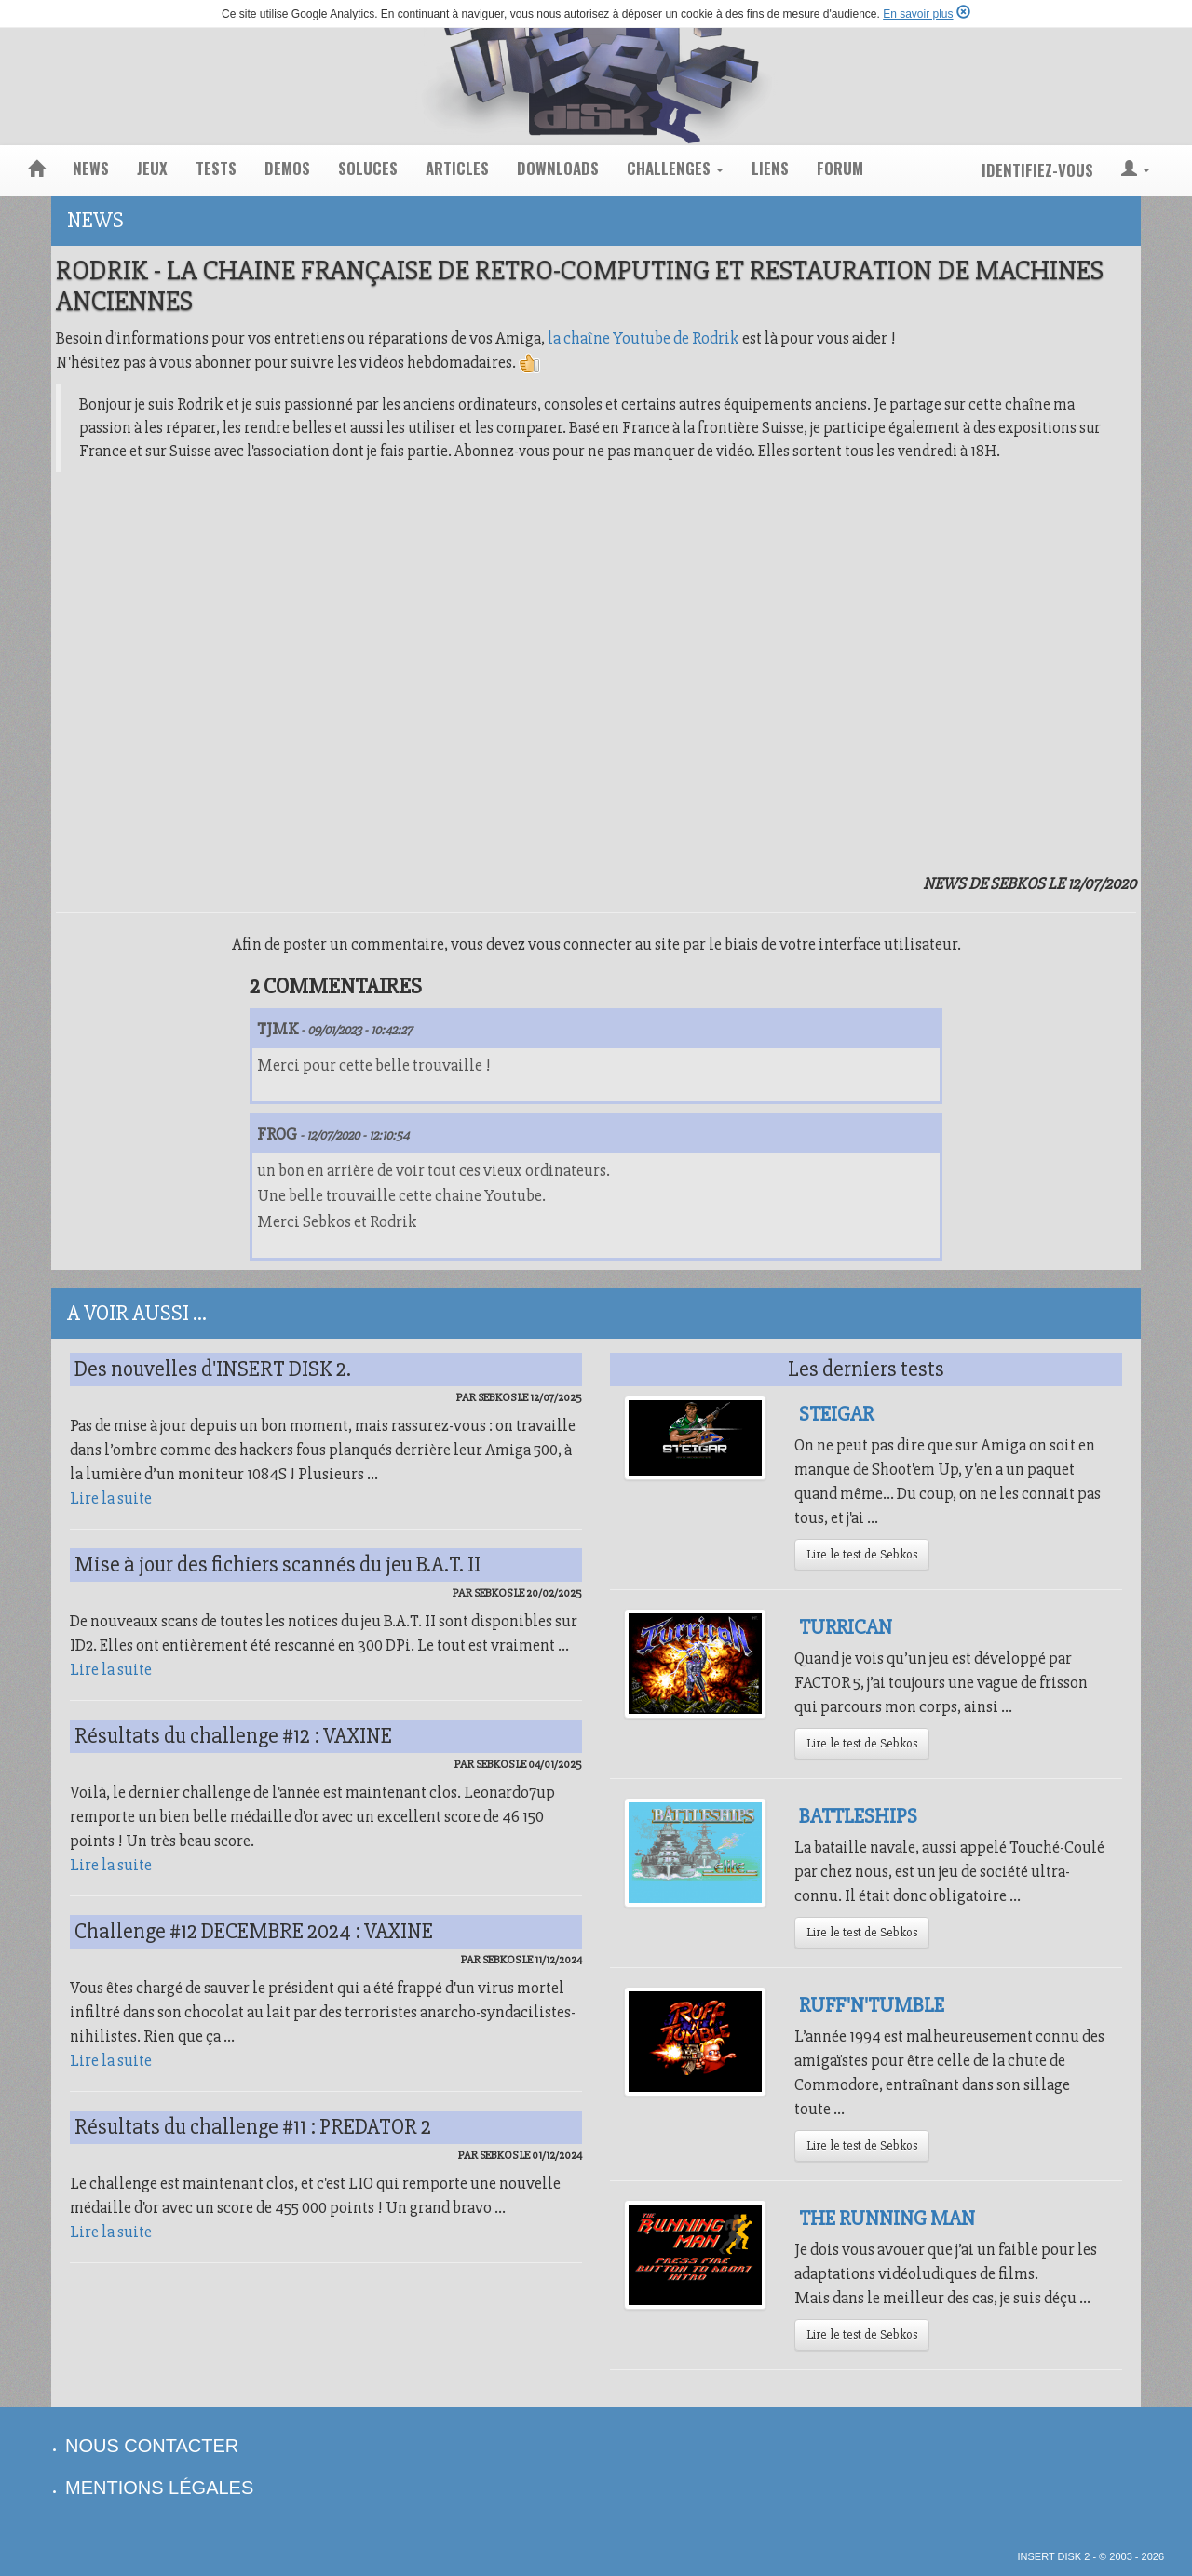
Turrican (845, 1627)
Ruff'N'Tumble (871, 2005)
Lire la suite (111, 1498)
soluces (368, 168)
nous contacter (151, 2445)
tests (216, 168)
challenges (675, 168)
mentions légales (159, 2487)
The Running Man (887, 2218)
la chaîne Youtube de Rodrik (643, 338)
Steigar (836, 1414)
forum (840, 168)
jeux (152, 168)
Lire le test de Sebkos (861, 1554)
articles (457, 168)
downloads (558, 168)
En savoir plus (918, 13)
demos (287, 168)
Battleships (858, 1816)
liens (770, 168)
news (91, 168)
